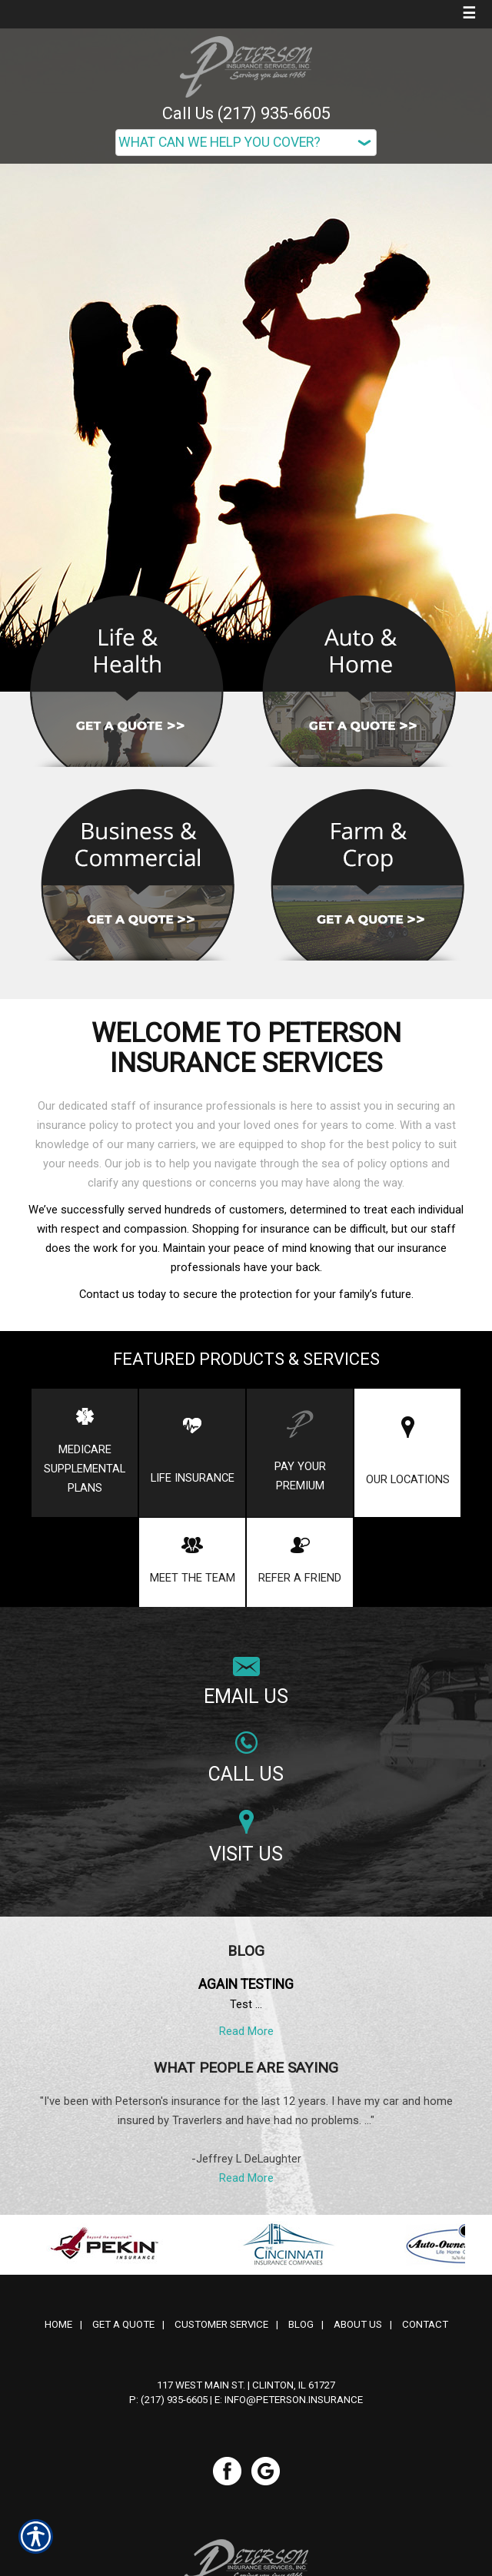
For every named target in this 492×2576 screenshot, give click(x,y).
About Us (358, 2324)
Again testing (246, 1984)
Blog (301, 2324)
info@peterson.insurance (293, 2399)
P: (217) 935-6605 (168, 2399)
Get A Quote (123, 2324)
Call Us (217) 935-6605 (246, 113)
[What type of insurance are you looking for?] (246, 142)
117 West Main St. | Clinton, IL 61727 (246, 2385)
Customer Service (221, 2324)
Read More (246, 2031)
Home (58, 2324)
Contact (425, 2324)
